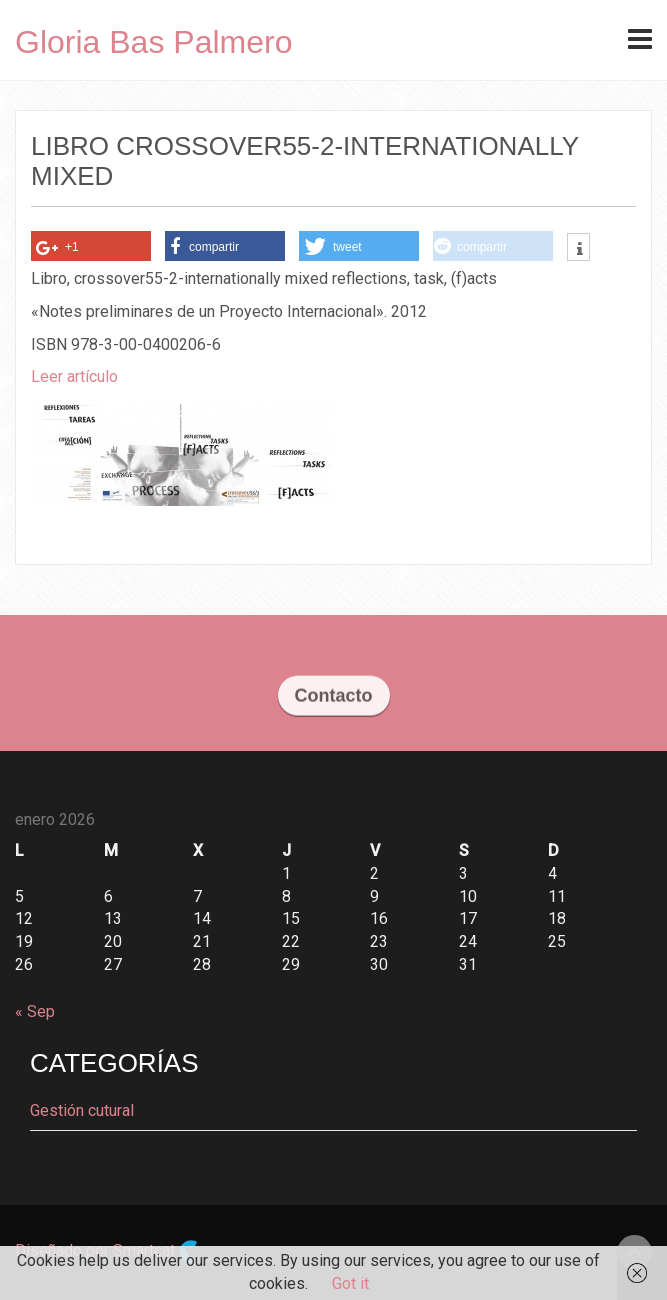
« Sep (35, 1011)
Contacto (334, 698)
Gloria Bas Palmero (153, 42)
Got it (350, 1283)
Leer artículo (74, 376)
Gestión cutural (82, 1110)
